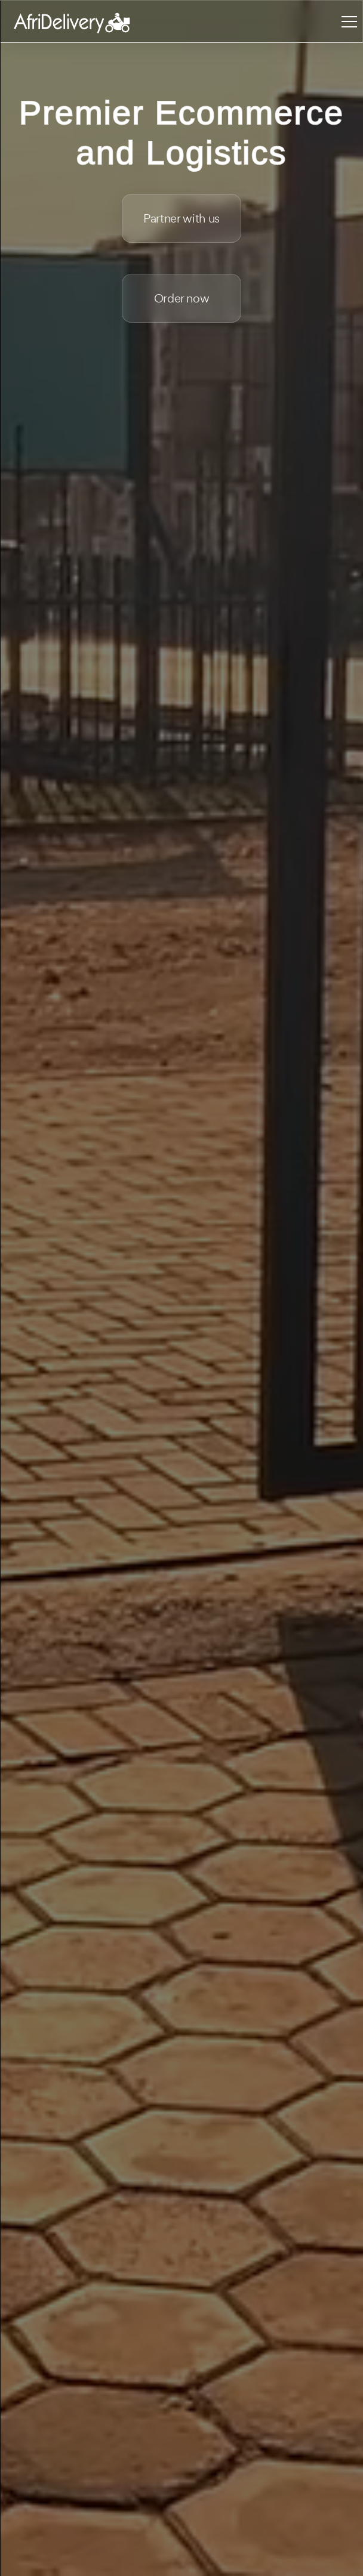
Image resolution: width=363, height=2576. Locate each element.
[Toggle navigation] (349, 21)
